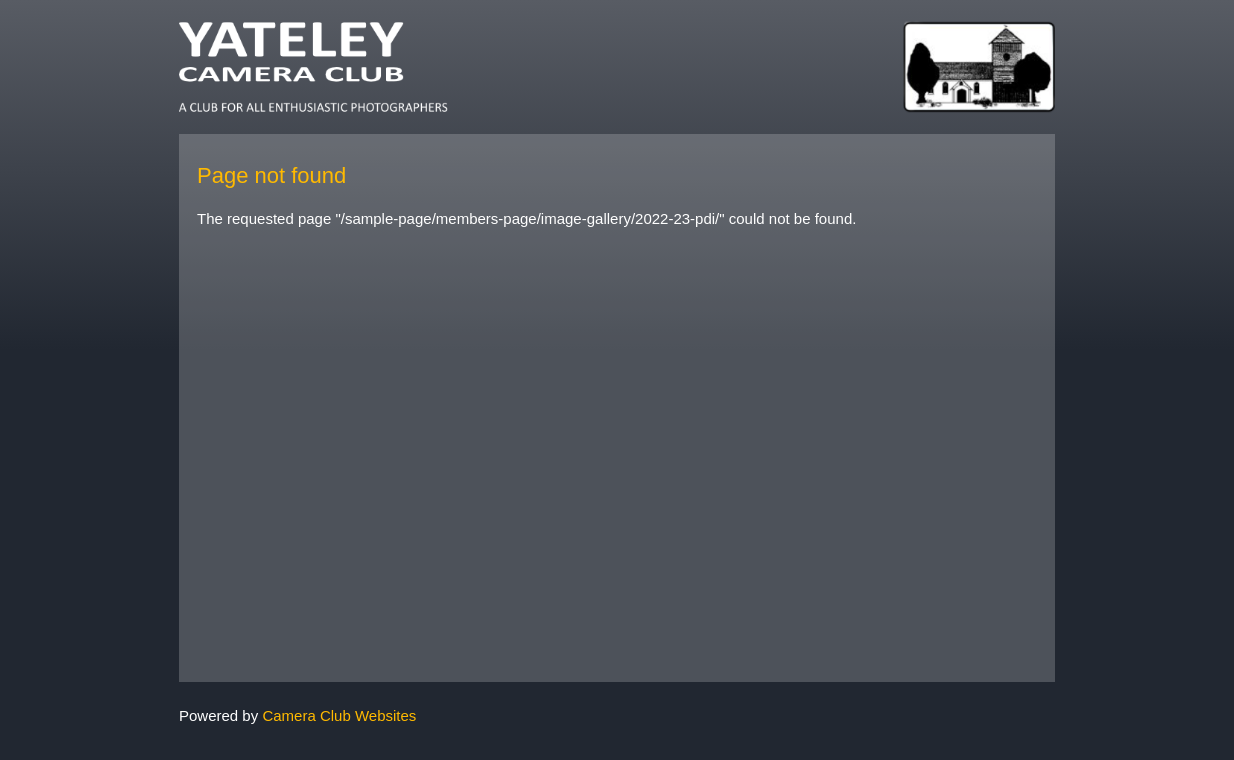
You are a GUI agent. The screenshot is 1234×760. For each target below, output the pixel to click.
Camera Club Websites (339, 715)
